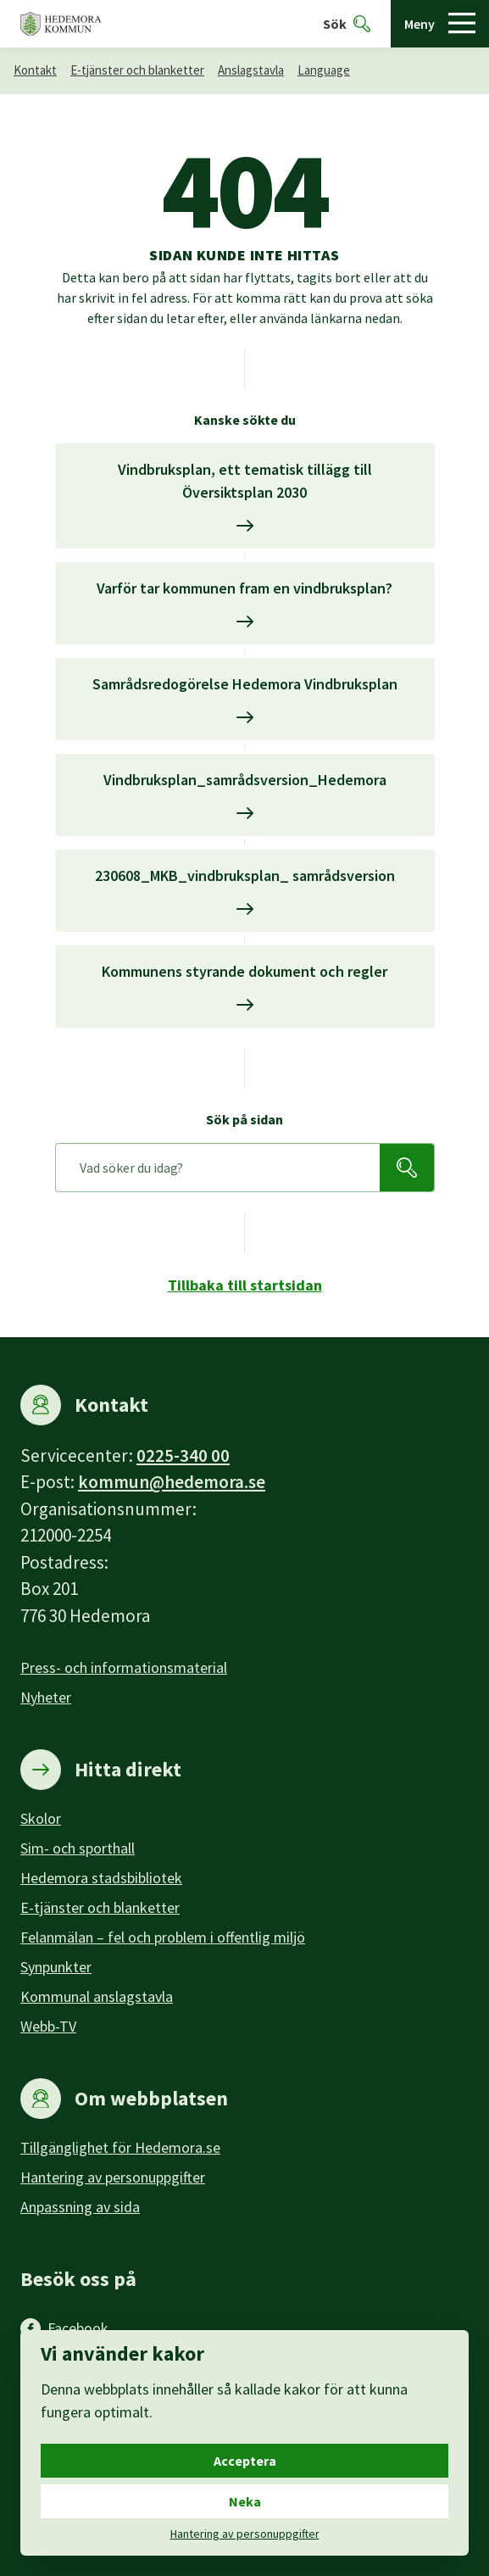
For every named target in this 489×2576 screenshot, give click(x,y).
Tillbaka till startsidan (245, 1285)
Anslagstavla (251, 70)
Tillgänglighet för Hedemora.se (120, 2147)
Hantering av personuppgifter (112, 2177)
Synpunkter (56, 1967)
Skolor (40, 1818)
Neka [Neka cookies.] (245, 2501)
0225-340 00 (183, 1455)
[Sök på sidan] (218, 1167)
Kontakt (35, 70)
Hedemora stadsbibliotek (101, 1877)
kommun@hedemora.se (171, 1481)
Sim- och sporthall (77, 1848)
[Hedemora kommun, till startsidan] (61, 24)
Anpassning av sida (80, 2206)
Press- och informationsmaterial (123, 1667)
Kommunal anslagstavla (96, 1996)
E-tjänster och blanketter (137, 70)
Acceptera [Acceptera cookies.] (245, 2460)
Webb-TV (48, 2026)
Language (323, 70)
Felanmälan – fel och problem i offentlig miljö (162, 1937)
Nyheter (45, 1697)
